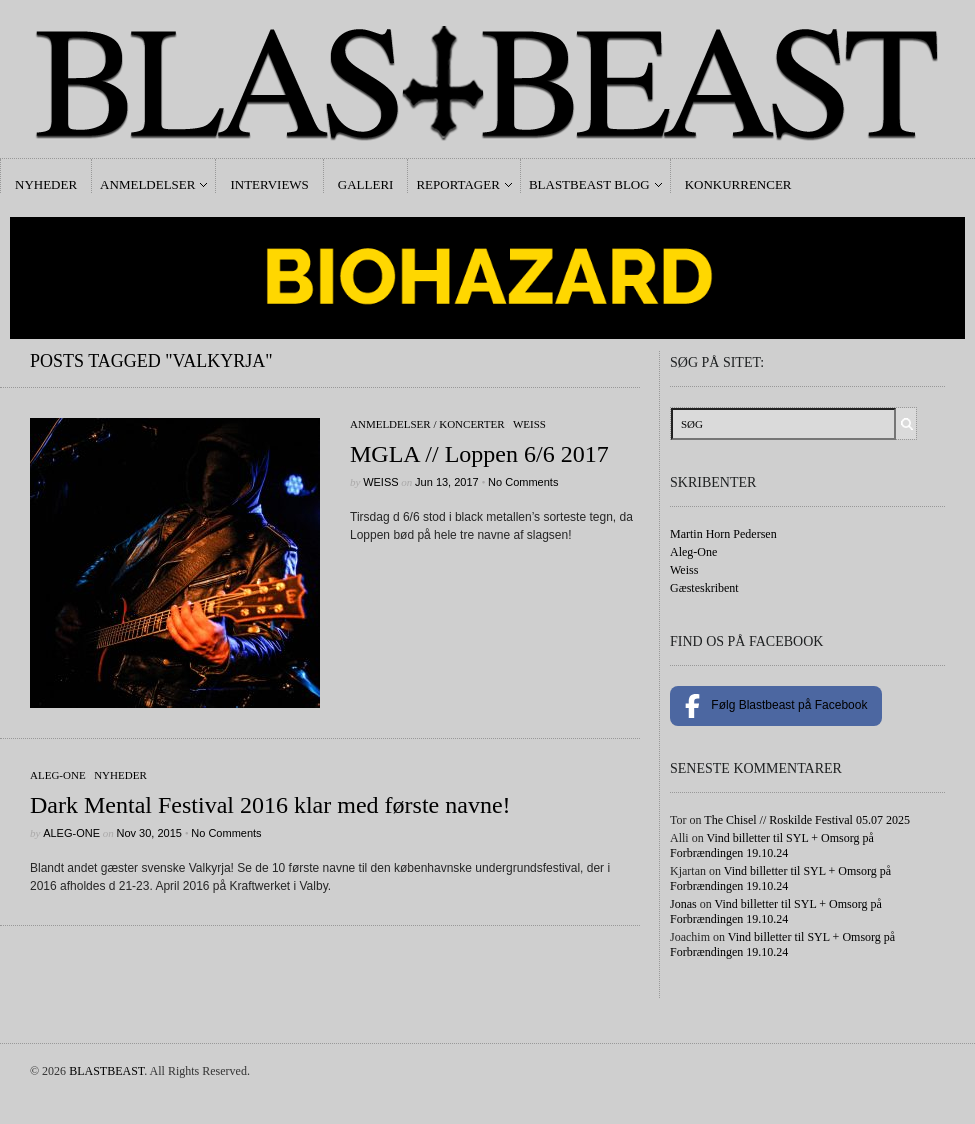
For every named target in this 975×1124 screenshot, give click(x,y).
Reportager (457, 184)
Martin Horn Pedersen (723, 534)
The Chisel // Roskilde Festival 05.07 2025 (807, 820)
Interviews (269, 184)
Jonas (683, 904)
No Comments (523, 482)
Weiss (529, 424)
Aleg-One (58, 775)
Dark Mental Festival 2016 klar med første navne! (270, 805)
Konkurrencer (738, 184)
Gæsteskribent (704, 588)
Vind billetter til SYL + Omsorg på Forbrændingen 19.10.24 (772, 845)
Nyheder (46, 184)
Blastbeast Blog (589, 184)
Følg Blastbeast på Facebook (776, 706)
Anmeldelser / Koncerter (427, 424)
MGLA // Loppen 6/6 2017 (479, 454)
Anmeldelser (147, 184)
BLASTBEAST (106, 1071)
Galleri (366, 184)
